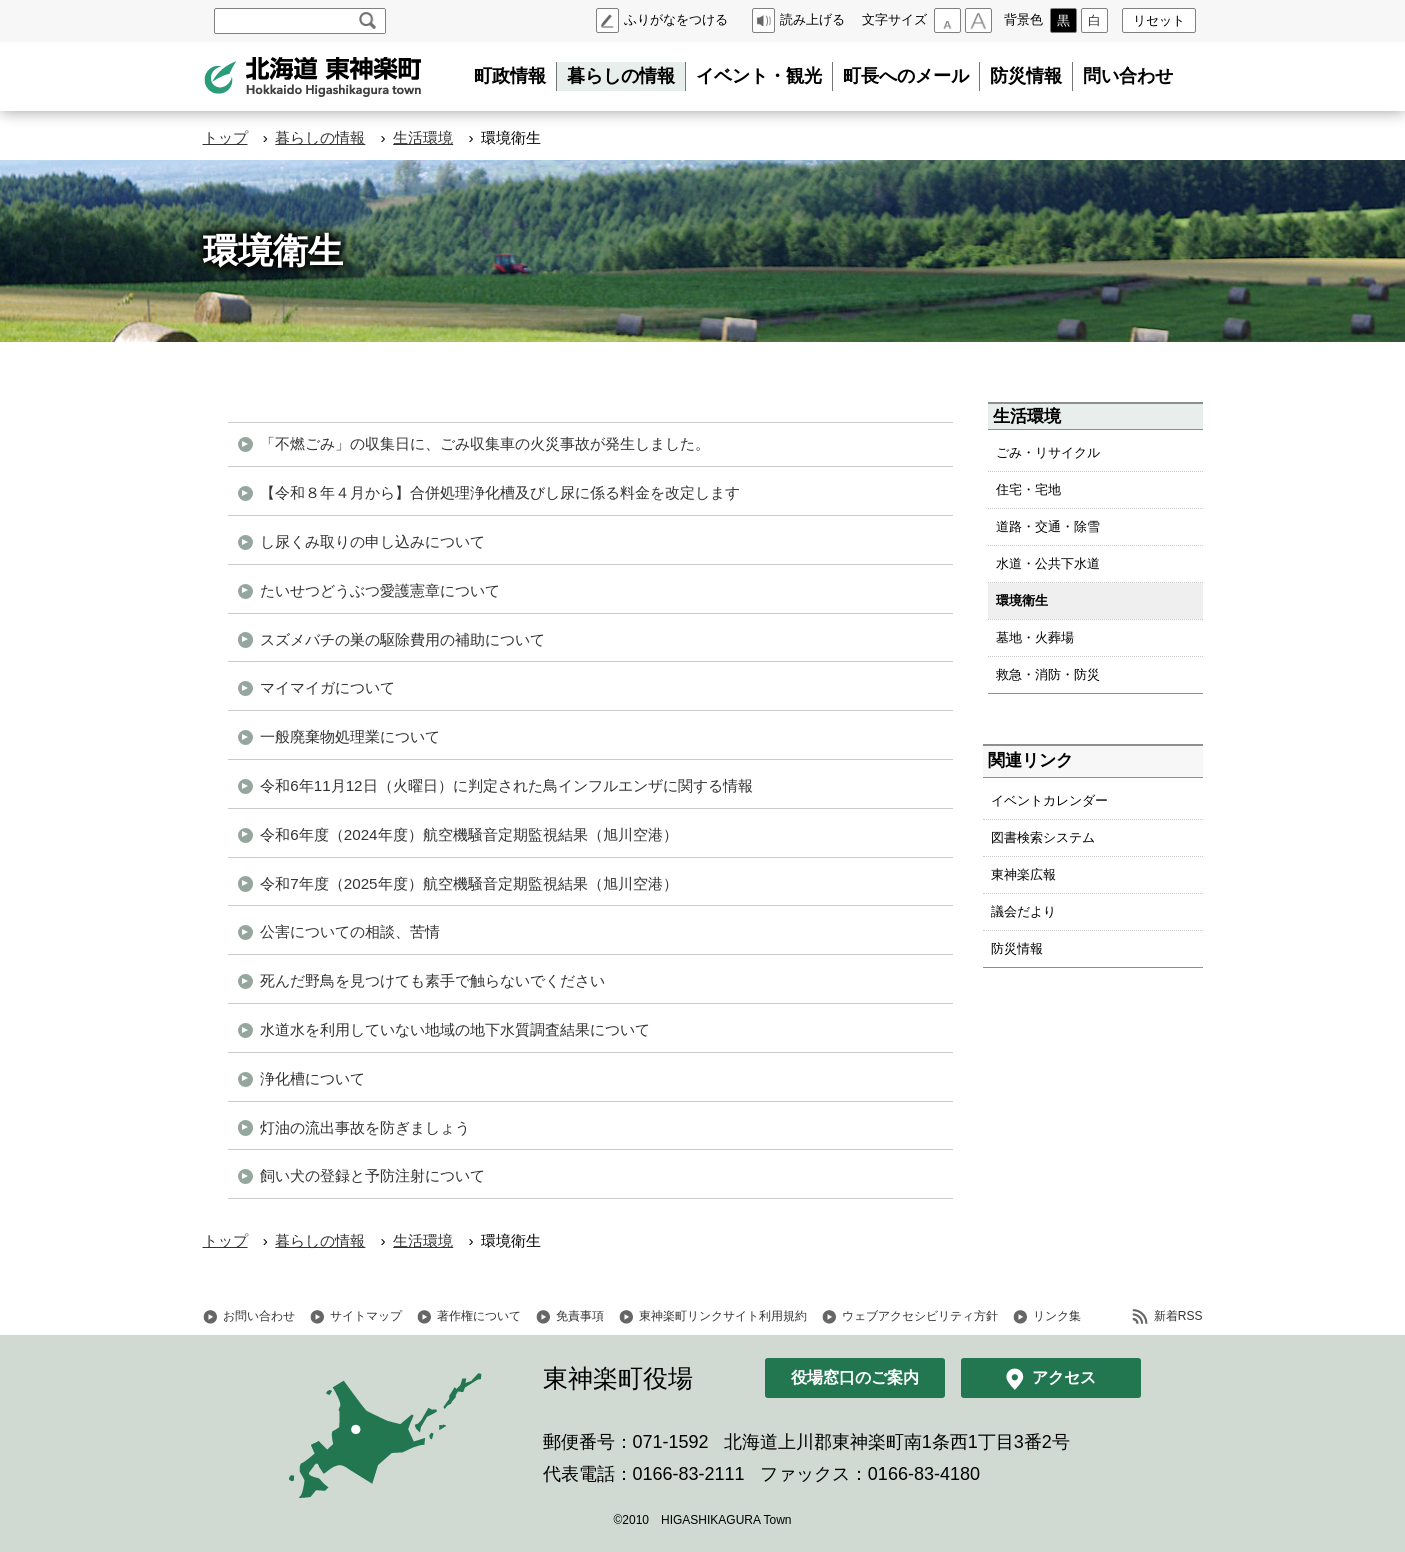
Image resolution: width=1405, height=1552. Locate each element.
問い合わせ (1128, 76)
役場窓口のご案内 (855, 1377)
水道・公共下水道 (1048, 563)
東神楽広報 (1023, 874)
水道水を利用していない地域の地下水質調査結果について (455, 1029)
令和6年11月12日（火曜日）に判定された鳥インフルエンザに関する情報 (506, 785)
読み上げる (812, 19)
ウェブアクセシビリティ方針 (920, 1316)
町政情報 (510, 76)
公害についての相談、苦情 (350, 931)
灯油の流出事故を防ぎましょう (365, 1127)
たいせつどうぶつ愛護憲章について (380, 590)
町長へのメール (906, 76)
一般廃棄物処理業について (350, 736)
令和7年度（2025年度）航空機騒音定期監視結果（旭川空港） (468, 883)
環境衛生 (1022, 600)
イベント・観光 (759, 76)
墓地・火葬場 (1035, 637)
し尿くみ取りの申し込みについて (372, 541)
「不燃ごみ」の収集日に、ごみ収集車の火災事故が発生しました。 (485, 443)
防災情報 (1026, 76)
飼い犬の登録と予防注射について (372, 1175)
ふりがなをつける (676, 19)
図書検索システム (1043, 837)
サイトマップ (366, 1316)
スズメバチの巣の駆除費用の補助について (402, 639)
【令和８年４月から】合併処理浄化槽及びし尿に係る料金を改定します (500, 492)
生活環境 (423, 137)
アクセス (1064, 1377)
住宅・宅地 (1028, 489)
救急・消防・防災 (1048, 674)
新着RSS (1178, 1316)
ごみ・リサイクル (1048, 452)
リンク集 (1057, 1316)
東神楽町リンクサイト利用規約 (723, 1316)
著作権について (479, 1316)
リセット (1159, 20)
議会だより (1023, 911)
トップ (225, 137)
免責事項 (580, 1316)
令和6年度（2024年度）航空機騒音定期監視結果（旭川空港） (468, 834)
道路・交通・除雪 (1048, 526)
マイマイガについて (327, 687)
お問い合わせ (259, 1316)
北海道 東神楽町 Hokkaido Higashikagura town (313, 77)
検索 (367, 21)
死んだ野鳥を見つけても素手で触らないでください (432, 980)
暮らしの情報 (621, 76)
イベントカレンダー (1049, 800)
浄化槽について (312, 1078)
